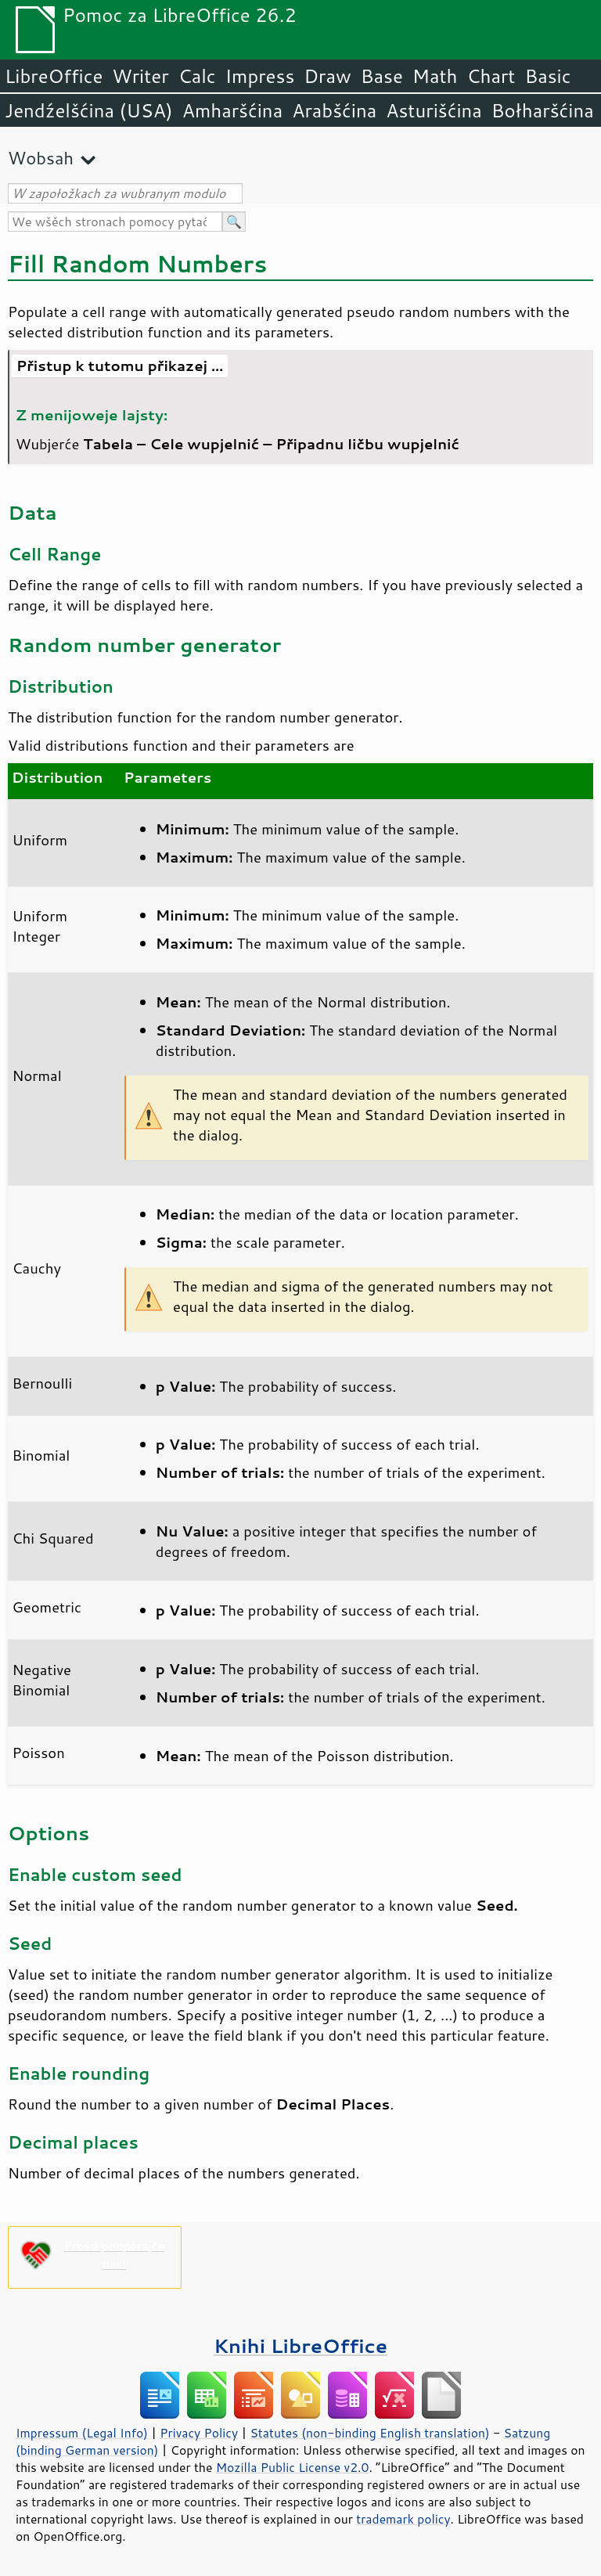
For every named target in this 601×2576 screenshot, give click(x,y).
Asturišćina (434, 110)
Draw (327, 76)
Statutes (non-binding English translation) (369, 2432)
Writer (140, 76)
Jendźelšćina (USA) (89, 110)
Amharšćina (232, 110)
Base (382, 76)
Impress (260, 76)
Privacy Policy (199, 2432)
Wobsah (41, 158)
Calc (197, 76)
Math (435, 76)
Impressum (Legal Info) (82, 2432)
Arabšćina (334, 110)
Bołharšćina (542, 110)
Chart (490, 76)
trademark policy (403, 2518)
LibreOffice (54, 76)
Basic (547, 76)
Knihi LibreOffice (300, 2345)
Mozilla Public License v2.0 (292, 2467)
